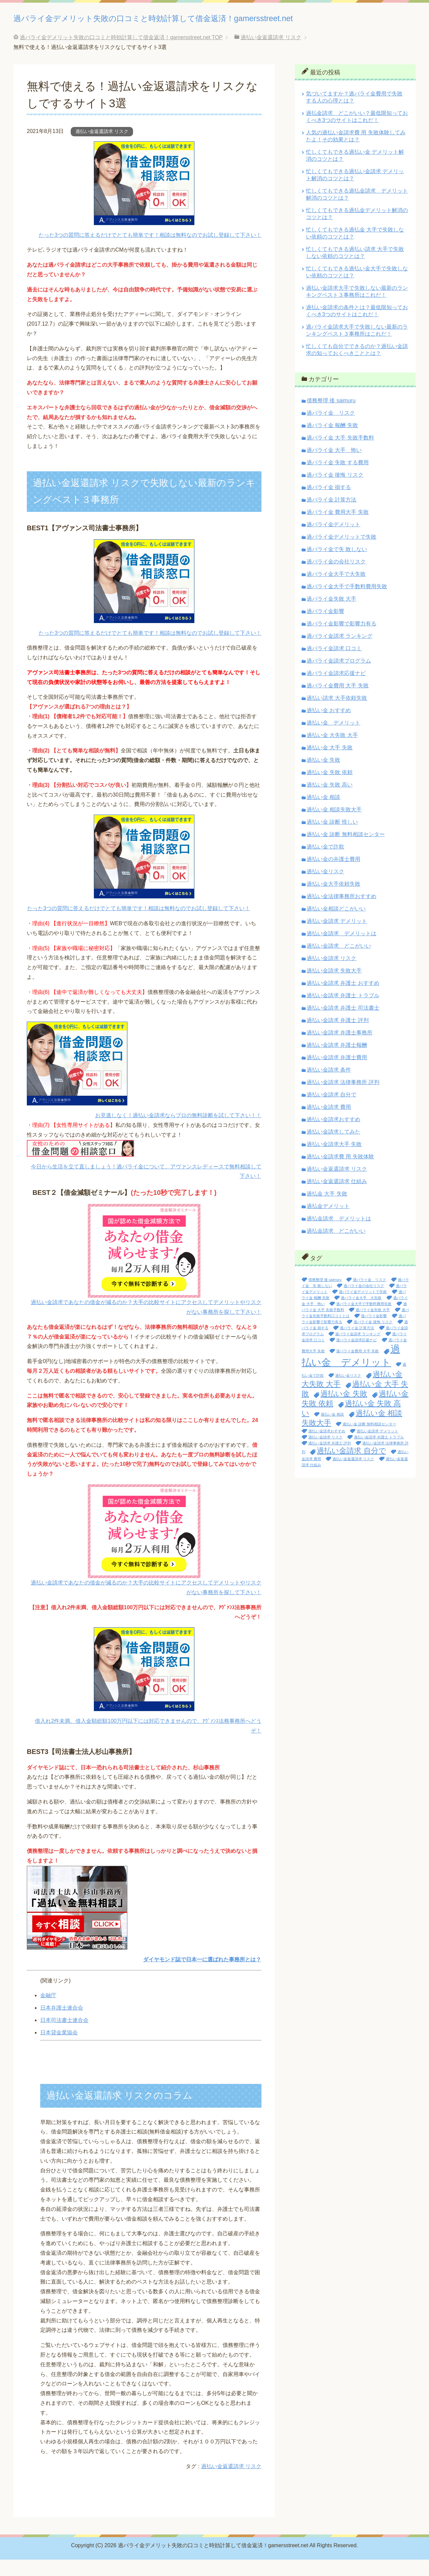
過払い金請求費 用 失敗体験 (340, 1173)
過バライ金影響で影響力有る (341, 640)
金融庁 (48, 2012)
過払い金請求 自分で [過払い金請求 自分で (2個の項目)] (351, 1467)
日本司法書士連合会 (64, 2036)
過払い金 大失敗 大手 (332, 751)
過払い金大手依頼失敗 (333, 900)
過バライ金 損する (329, 503)
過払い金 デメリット (333, 739)
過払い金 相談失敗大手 (334, 826)
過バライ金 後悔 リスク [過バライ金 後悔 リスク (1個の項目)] (373, 1338)
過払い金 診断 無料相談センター (346, 851)
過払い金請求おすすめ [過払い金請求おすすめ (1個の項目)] (326, 1447)
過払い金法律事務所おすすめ (341, 913)
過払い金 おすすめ (329, 727)
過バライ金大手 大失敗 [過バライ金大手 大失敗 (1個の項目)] (361, 1314)
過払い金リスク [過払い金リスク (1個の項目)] (348, 1392)
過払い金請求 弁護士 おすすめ (343, 999)
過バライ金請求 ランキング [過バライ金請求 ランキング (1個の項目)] (357, 1350)
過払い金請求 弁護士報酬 (337, 1061)
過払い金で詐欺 (325, 863)
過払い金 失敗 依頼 (330, 789)
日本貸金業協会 (59, 2049)
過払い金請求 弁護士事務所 (339, 1049)
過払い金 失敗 (323, 776)
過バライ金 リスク (331, 429)
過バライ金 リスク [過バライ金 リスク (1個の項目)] (369, 1296)
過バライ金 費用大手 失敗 (338, 528)
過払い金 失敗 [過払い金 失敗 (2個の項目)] (343, 1410)
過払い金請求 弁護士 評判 (338, 1036)
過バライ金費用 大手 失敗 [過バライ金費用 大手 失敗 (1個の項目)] (357, 1367)
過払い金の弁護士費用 (333, 875)
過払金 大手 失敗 (327, 1210)
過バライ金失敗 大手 (331, 615)
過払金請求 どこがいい (336, 1247)
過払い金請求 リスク (331, 974)
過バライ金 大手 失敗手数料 (340, 454)
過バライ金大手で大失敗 (336, 590)
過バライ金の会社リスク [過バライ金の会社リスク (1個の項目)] (364, 1302)
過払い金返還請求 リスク (101, 147)
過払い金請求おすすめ (333, 1136)
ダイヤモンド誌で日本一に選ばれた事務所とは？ (202, 1976)
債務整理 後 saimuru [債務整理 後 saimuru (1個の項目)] (325, 1296)
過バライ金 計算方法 (331, 516)
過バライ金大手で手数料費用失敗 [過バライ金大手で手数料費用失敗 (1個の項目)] (363, 1320)
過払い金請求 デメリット (337, 937)
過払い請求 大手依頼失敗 (337, 714)
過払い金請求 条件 (329, 1086)
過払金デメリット (328, 1222)
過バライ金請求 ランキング (339, 652)
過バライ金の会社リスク (336, 578)
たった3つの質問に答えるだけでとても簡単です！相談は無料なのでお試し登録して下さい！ (150, 251)
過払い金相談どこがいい (336, 925)
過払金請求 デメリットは (339, 1235)
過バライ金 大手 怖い (334, 466)
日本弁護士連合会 (61, 2024)
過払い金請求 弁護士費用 (337, 1074)
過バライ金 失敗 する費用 (338, 479)
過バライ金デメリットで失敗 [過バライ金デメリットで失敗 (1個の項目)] (363, 1308)
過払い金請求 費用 (329, 1123)
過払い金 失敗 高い (330, 801)
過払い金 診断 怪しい (332, 838)
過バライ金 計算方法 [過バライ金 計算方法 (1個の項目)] (357, 1344)
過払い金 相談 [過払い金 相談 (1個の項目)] (332, 1431)
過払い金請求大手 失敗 (334, 1160)
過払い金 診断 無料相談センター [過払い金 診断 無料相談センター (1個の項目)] (369, 1440)
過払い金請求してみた (333, 1148)
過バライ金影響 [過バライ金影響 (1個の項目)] (374, 1332)
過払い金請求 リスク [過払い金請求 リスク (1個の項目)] (325, 1453)
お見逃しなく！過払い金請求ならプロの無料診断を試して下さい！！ (178, 1132)
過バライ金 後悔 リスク (335, 491)
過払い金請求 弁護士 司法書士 (343, 1024)
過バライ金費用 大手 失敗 (338, 702)
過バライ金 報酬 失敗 (332, 442)
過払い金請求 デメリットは (341, 950)
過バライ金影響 (325, 627)
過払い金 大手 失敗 (330, 764)
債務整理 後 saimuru (331, 417)
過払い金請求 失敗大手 (334, 987)
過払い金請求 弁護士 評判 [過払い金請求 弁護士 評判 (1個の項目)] (329, 1460)
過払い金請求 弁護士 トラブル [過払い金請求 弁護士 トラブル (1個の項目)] (379, 1453)
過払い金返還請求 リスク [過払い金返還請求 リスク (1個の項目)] (353, 1475)
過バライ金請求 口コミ (334, 665)
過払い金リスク (325, 888)
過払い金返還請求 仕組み (337, 1198)
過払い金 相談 (323, 813)
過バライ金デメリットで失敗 (341, 553)
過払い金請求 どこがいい (339, 962)
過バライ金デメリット (333, 541)
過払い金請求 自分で (331, 1111)
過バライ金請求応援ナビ (336, 689)
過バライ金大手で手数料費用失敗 (347, 603)
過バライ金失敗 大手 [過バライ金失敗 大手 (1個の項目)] (373, 1326)
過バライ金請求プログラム (339, 677)
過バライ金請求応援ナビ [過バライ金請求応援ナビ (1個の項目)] (356, 1356)
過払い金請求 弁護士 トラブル (343, 1012)
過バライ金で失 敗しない (337, 565)
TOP (121, 54)
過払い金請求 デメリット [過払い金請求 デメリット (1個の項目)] (377, 1447)
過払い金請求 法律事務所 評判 (343, 1098)
